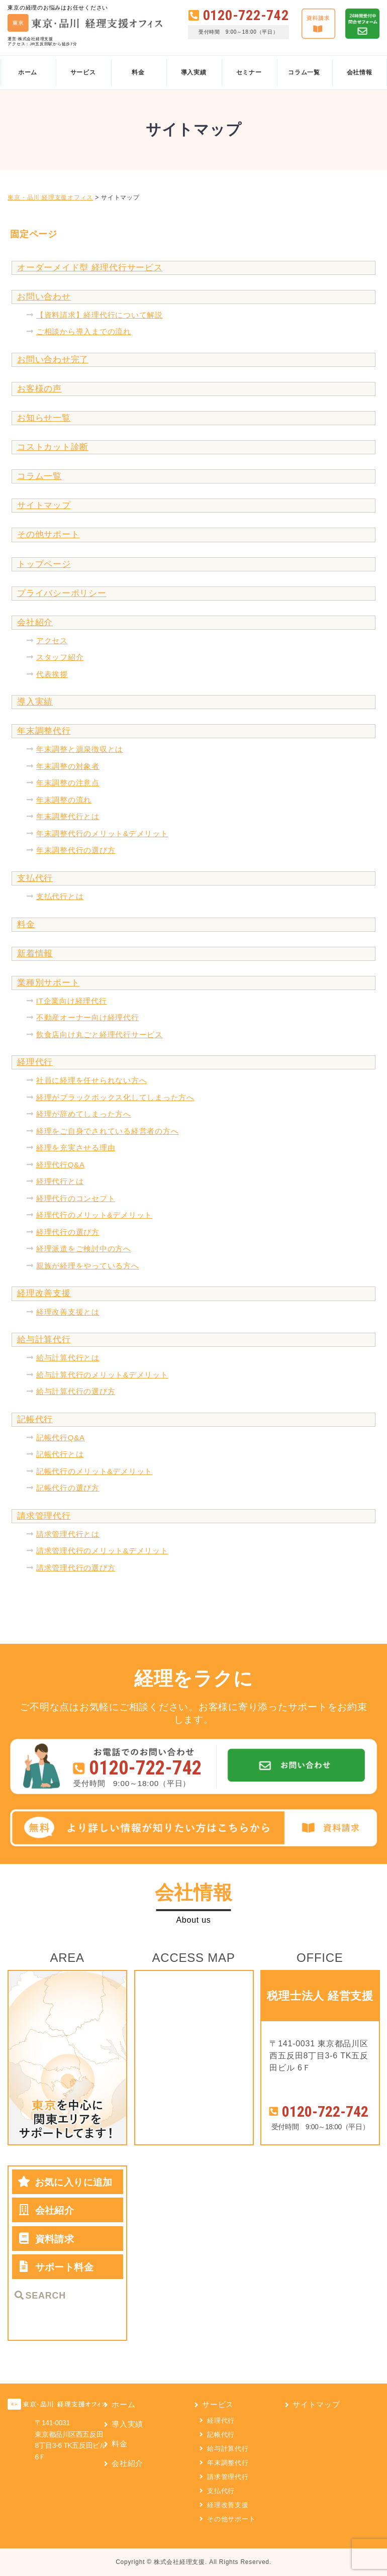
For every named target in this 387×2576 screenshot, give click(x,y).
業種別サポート (48, 982)
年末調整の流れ (63, 800)
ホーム (123, 2404)
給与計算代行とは (68, 1357)
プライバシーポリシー (62, 593)
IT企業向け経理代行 (71, 1001)
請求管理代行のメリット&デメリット (102, 1550)
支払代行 (35, 878)
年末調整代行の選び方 (76, 850)
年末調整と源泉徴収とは (79, 749)
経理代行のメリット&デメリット (94, 1215)
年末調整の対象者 (68, 766)
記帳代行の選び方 (68, 1487)
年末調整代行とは (68, 816)
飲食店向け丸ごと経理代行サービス (99, 1034)
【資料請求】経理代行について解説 (99, 315)
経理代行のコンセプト (76, 1198)
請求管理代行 (44, 1516)
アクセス (52, 640)
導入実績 (35, 702)
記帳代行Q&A (60, 1437)
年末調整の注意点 (68, 782)
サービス (218, 2404)
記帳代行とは (60, 1454)
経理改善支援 (44, 1293)
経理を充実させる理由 (76, 1147)
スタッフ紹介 (60, 657)
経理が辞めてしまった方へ (83, 1114)
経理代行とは (60, 1181)
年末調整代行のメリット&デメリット (102, 833)
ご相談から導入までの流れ (83, 331)
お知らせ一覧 (44, 418)
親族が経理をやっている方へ (87, 1265)
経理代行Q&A (60, 1164)
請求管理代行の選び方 (76, 1567)
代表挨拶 (52, 674)
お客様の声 (39, 388)
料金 (26, 924)
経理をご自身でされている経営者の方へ (107, 1131)
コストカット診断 (52, 447)
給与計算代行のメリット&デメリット (102, 1374)
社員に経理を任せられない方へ (91, 1080)
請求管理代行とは (68, 1534)
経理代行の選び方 (68, 1232)
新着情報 (35, 953)
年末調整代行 (44, 731)
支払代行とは (60, 896)
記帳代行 (35, 1419)
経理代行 (35, 1062)
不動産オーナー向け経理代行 (87, 1017)
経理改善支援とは (68, 1312)
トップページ (44, 564)
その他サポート (48, 534)
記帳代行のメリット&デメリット (94, 1471)
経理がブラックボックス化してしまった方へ (115, 1097)
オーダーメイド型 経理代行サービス (89, 267)
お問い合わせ (44, 297)
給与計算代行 (44, 1339)
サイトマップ (44, 505)
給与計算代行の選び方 (76, 1391)
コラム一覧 (39, 476)
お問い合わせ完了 (52, 359)
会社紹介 (35, 622)
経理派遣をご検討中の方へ (83, 1248)
